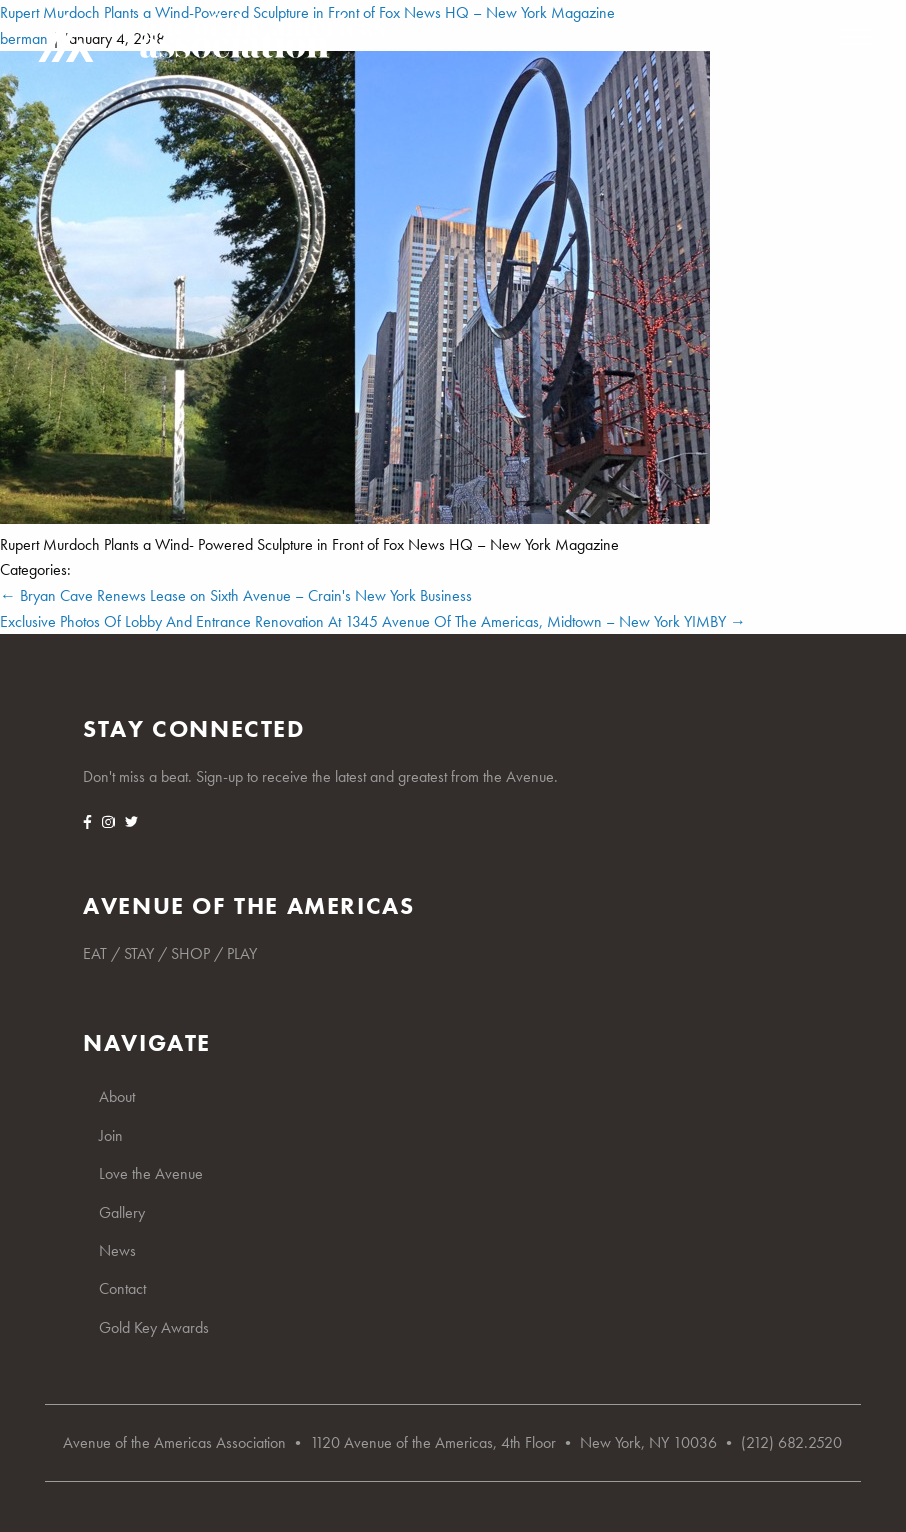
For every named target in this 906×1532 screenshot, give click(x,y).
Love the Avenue (151, 1173)
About (117, 1096)
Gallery (122, 1212)
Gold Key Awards (154, 1327)
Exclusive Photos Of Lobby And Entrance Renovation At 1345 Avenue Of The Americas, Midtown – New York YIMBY (373, 621)
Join (111, 1135)
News (117, 1250)
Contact (122, 1288)
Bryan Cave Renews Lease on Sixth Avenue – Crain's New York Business (236, 595)
